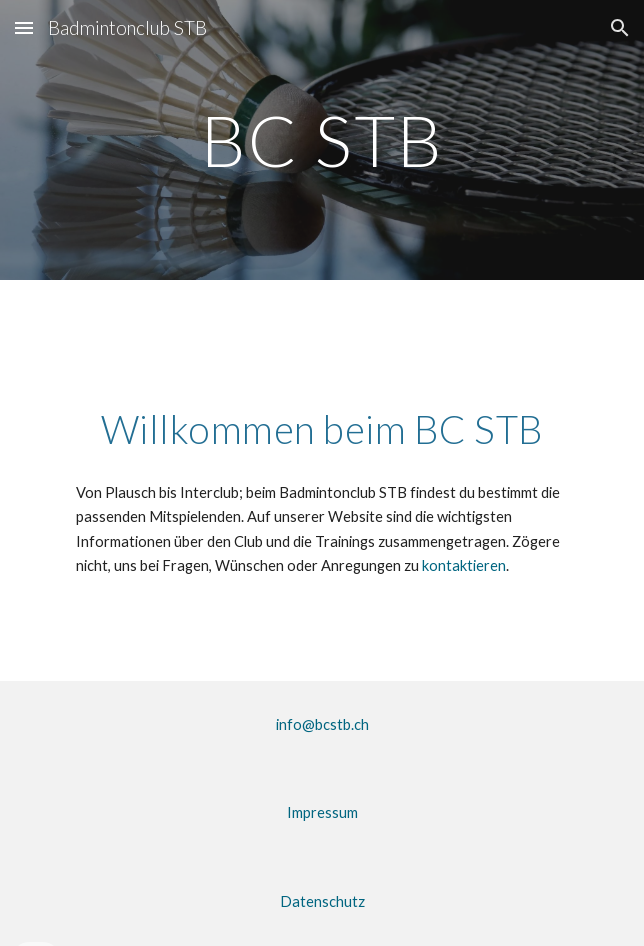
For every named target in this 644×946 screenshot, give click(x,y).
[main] (321, 140)
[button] (24, 27)
